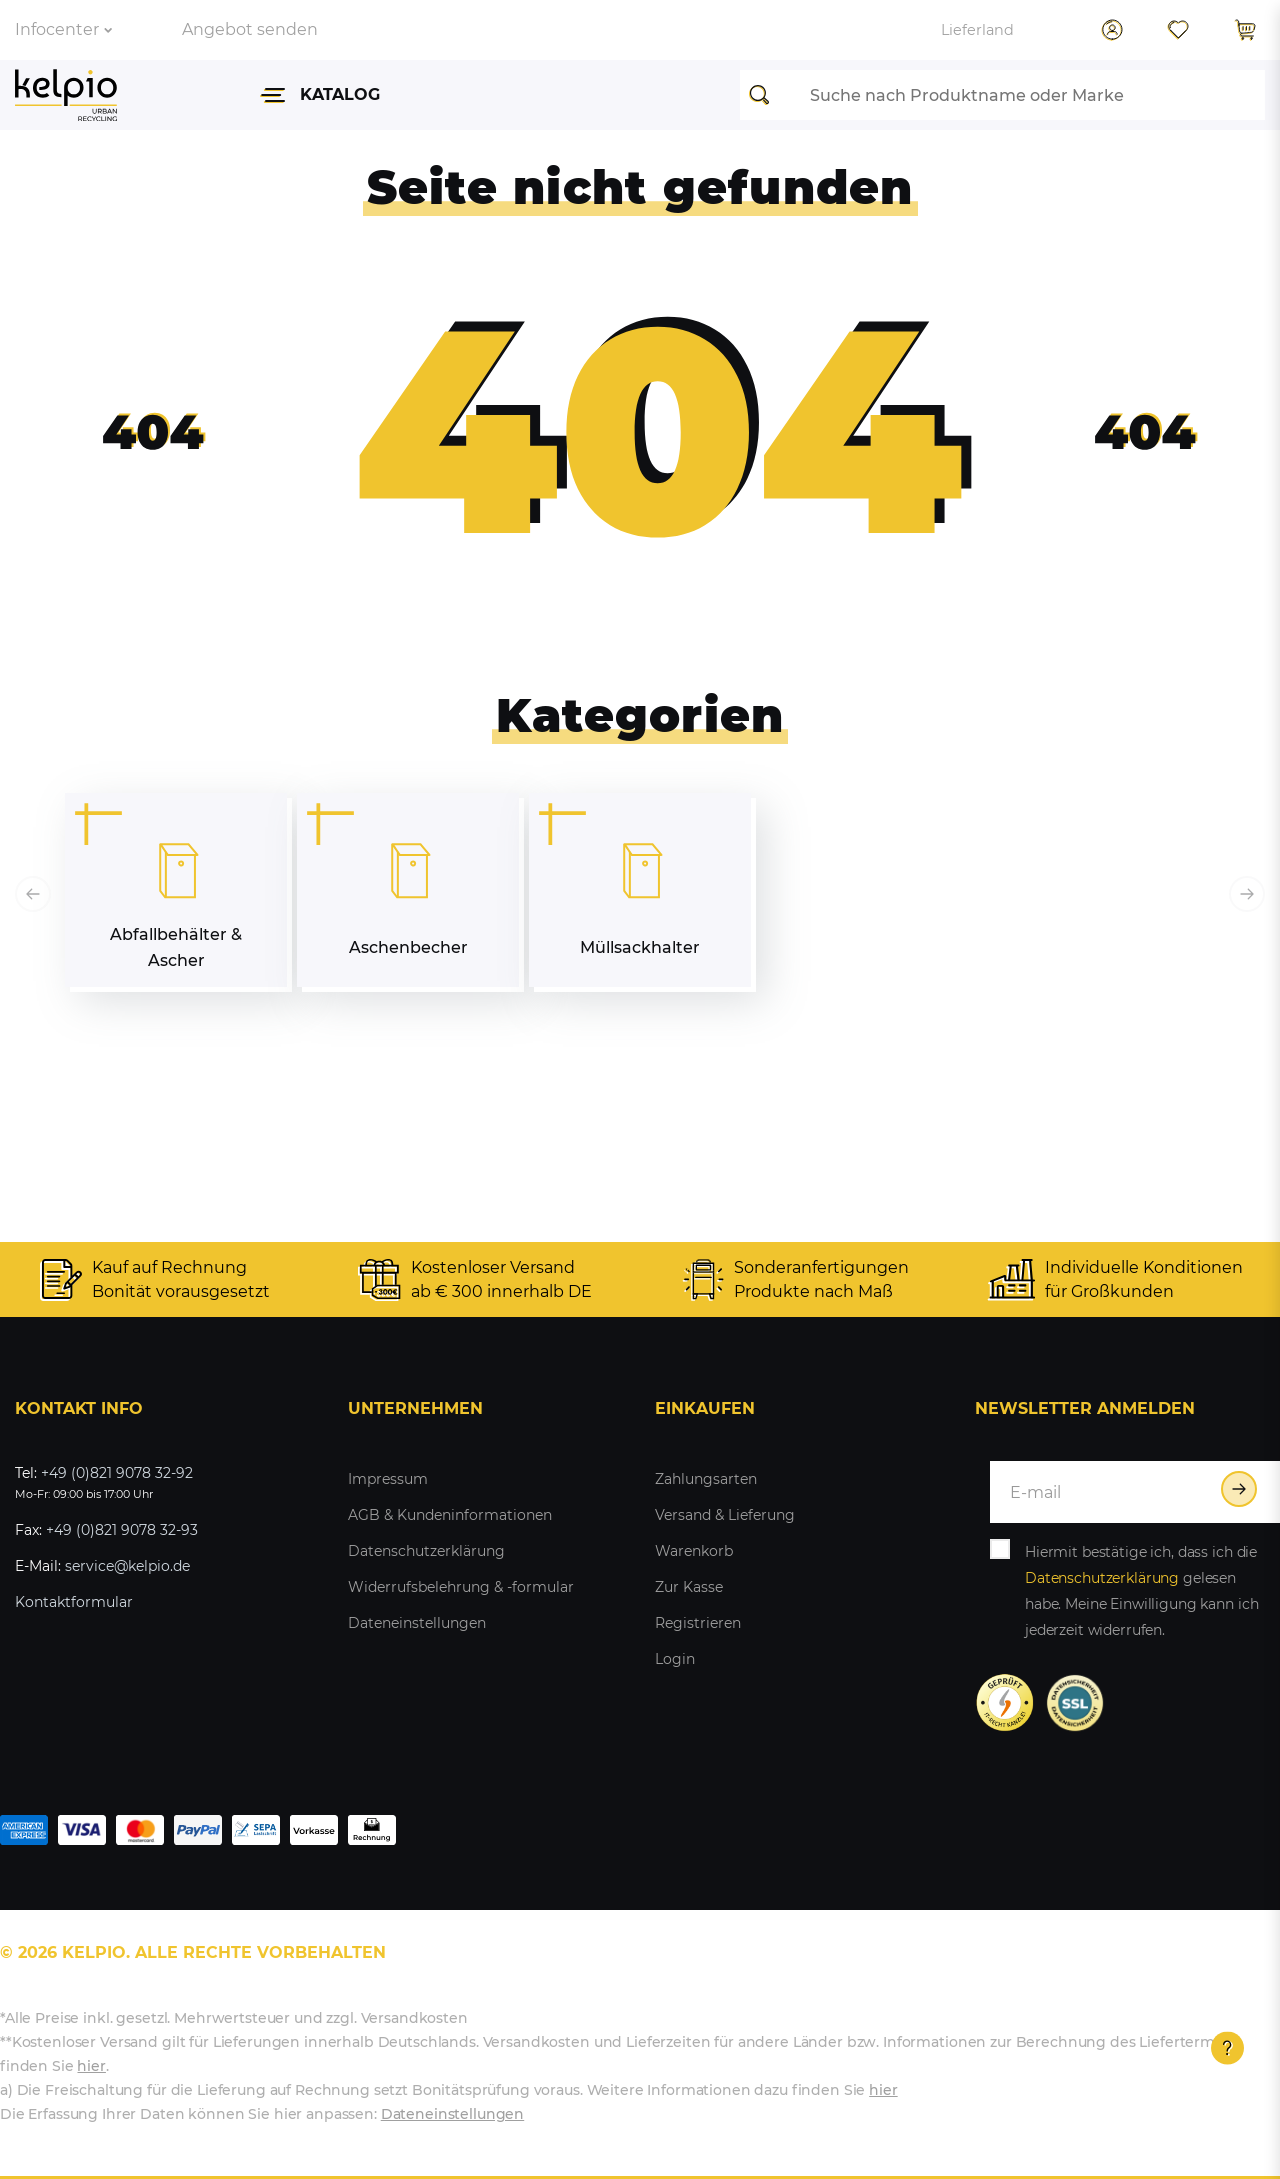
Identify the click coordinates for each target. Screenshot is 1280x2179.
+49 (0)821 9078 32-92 (117, 1473)
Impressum (388, 1479)
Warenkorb (694, 1551)
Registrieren (698, 1623)
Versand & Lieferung (725, 1515)
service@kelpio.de (127, 1566)
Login (675, 1659)
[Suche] (765, 95)
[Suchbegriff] (1027, 95)
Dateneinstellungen (417, 1623)
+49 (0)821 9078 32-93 (122, 1530)
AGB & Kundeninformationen (450, 1515)
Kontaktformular (74, 1602)
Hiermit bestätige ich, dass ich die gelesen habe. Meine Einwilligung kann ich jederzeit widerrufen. (1141, 1591)
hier (91, 2066)
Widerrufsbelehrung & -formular (461, 1587)
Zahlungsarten (706, 1479)
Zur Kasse (689, 1587)
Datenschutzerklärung (426, 1551)
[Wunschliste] (1178, 30)
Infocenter (63, 29)
